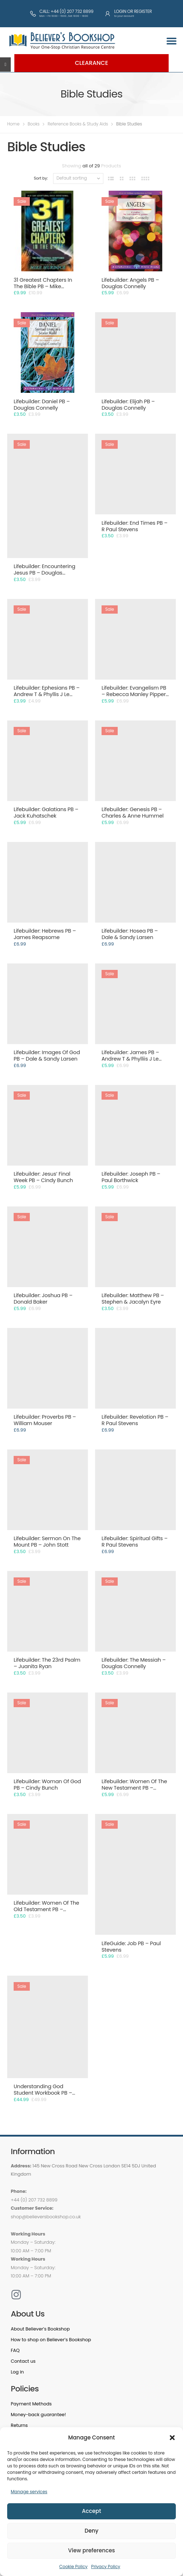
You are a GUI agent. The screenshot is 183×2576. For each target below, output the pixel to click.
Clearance (91, 63)
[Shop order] (78, 178)
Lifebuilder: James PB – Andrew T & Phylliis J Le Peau (130, 1059)
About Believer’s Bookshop (40, 2329)
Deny (91, 2530)
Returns (19, 2425)
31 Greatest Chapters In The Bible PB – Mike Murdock (43, 286)
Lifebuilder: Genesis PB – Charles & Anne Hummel (133, 812)
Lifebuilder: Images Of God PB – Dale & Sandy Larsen (47, 1055)
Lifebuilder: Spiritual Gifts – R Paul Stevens (135, 1541)
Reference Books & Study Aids (78, 124)
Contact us (23, 2361)
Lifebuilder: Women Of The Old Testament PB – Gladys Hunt (46, 1909)
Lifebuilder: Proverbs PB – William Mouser (45, 1420)
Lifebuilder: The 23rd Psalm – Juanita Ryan (47, 1663)
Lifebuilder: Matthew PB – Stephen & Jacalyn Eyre (133, 1298)
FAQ (15, 2350)
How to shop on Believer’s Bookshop (51, 2340)
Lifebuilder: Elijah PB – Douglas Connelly (128, 404)
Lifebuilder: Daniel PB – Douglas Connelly (42, 404)
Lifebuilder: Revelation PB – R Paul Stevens (135, 1420)
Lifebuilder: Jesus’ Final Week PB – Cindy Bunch (43, 1177)
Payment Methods (31, 2404)
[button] (172, 2437)
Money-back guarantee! (38, 2414)
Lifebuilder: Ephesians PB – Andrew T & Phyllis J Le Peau (47, 694)
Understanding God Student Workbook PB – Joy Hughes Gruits (43, 2093)
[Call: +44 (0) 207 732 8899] (33, 13)
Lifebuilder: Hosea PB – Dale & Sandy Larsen (130, 934)
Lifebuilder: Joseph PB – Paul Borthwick (131, 1177)
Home (13, 124)
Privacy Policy (105, 2566)
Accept (91, 2511)
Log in (17, 2372)
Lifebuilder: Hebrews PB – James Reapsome (45, 934)
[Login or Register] (107, 13)
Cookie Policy (73, 2566)
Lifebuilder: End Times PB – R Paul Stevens (135, 526)
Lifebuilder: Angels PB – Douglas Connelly (130, 283)
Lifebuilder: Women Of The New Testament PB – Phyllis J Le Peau (134, 1788)
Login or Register (133, 11)
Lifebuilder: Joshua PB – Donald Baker (43, 1298)
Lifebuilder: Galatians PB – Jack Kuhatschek (46, 812)
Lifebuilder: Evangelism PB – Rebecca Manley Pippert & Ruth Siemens (135, 694)
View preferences (91, 2550)
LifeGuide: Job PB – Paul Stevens (131, 1946)
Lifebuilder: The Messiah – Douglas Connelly (134, 1663)
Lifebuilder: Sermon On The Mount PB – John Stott (47, 1541)
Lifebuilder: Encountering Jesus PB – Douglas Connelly (44, 573)
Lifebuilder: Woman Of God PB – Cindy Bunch (47, 1784)
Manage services (29, 2492)
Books (33, 124)
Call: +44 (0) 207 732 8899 (66, 11)
